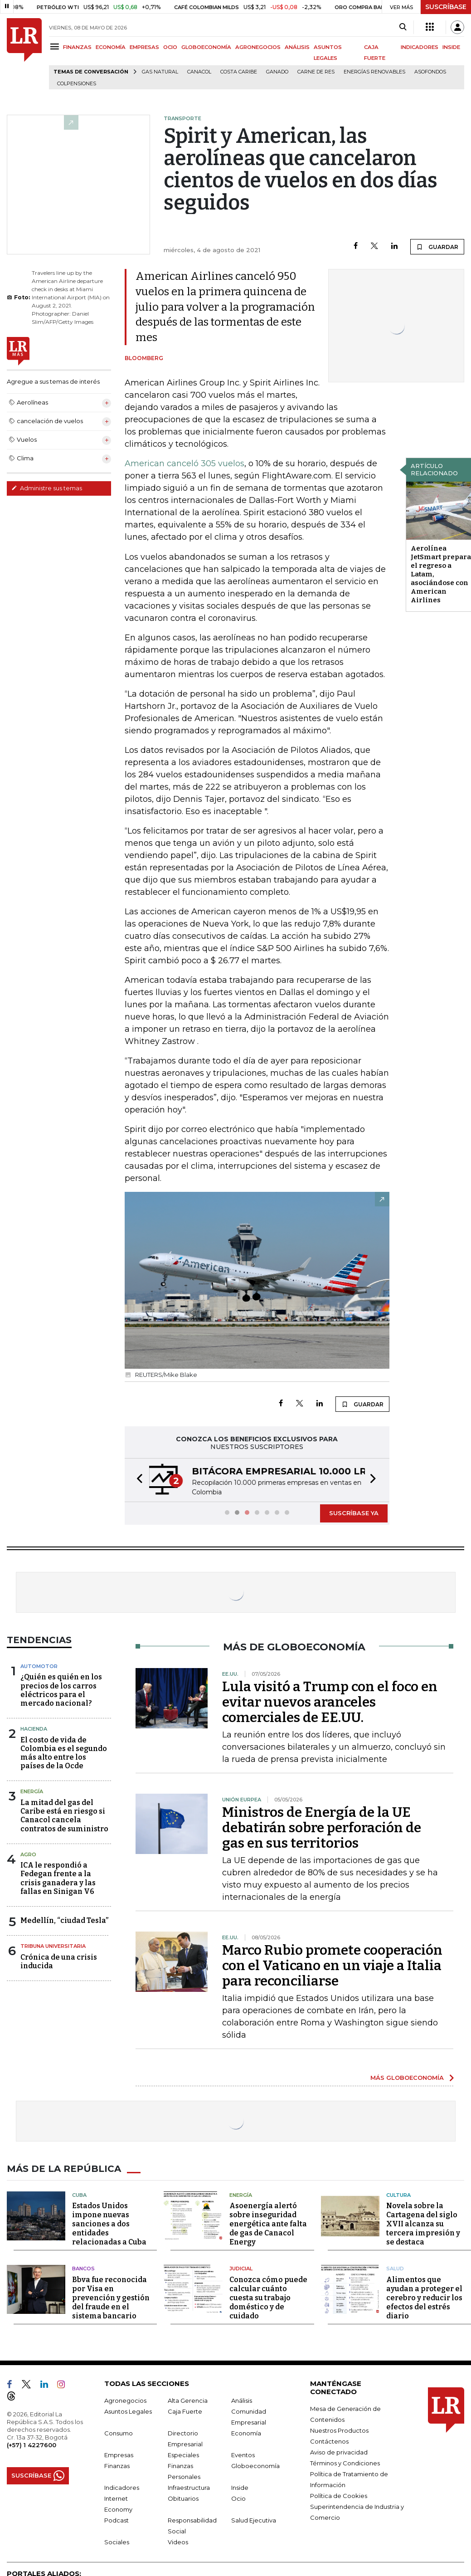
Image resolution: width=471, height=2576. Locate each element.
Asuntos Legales (128, 2411)
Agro (28, 1854)
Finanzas (117, 2465)
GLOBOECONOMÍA (206, 47)
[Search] (403, 27)
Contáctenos (329, 2441)
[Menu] (56, 46)
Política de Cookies (338, 2495)
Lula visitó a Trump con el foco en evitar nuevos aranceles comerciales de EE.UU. (329, 1702)
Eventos (243, 2455)
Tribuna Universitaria (53, 1946)
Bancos (83, 2268)
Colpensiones (76, 84)
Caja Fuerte (185, 2411)
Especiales (183, 2455)
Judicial (240, 2268)
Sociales (116, 2542)
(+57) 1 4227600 (31, 2445)
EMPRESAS (144, 47)
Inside (239, 2487)
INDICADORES (419, 47)
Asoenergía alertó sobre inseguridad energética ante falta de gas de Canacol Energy (268, 2223)
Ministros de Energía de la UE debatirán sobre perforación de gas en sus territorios (321, 1827)
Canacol (199, 72)
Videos (178, 2542)
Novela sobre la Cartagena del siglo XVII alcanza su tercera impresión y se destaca (423, 2223)
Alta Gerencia (188, 2400)
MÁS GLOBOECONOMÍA (407, 2077)
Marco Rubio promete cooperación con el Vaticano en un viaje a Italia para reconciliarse (332, 1965)
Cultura (398, 2195)
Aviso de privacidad (339, 2452)
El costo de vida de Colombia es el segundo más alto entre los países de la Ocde (63, 1753)
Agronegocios (125, 2400)
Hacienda (33, 1729)
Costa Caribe (238, 72)
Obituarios (183, 2498)
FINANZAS (77, 47)
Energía (31, 1791)
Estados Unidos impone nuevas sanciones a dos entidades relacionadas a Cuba (109, 2223)
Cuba (79, 2195)
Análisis (241, 2400)
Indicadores (121, 2487)
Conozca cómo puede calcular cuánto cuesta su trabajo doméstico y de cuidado (268, 2297)
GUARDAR (437, 246)
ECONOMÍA (111, 47)
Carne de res (316, 72)
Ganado (277, 72)
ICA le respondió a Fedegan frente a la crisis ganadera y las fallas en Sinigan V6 (58, 1878)
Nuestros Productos (339, 2430)
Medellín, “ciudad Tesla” (64, 1920)
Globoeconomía (255, 2465)
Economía (246, 2433)
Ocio (238, 2498)
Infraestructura (189, 2487)
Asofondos (430, 72)
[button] (137, 1480)
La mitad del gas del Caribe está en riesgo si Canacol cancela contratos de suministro (64, 1815)
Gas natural (160, 72)
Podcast (116, 2520)
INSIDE (451, 47)
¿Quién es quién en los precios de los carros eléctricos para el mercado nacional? (61, 1690)
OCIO (170, 47)
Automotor (39, 1666)
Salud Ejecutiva (253, 2520)
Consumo (118, 2433)
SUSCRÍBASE (445, 7)
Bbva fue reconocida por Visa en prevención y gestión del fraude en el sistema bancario (111, 2297)
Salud (395, 2268)
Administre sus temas (46, 488)
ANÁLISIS (297, 47)
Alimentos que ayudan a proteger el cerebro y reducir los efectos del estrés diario (424, 2297)
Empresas (118, 2455)
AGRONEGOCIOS (258, 47)
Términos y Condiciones (345, 2463)
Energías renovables (374, 72)
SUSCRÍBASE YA (354, 1513)
